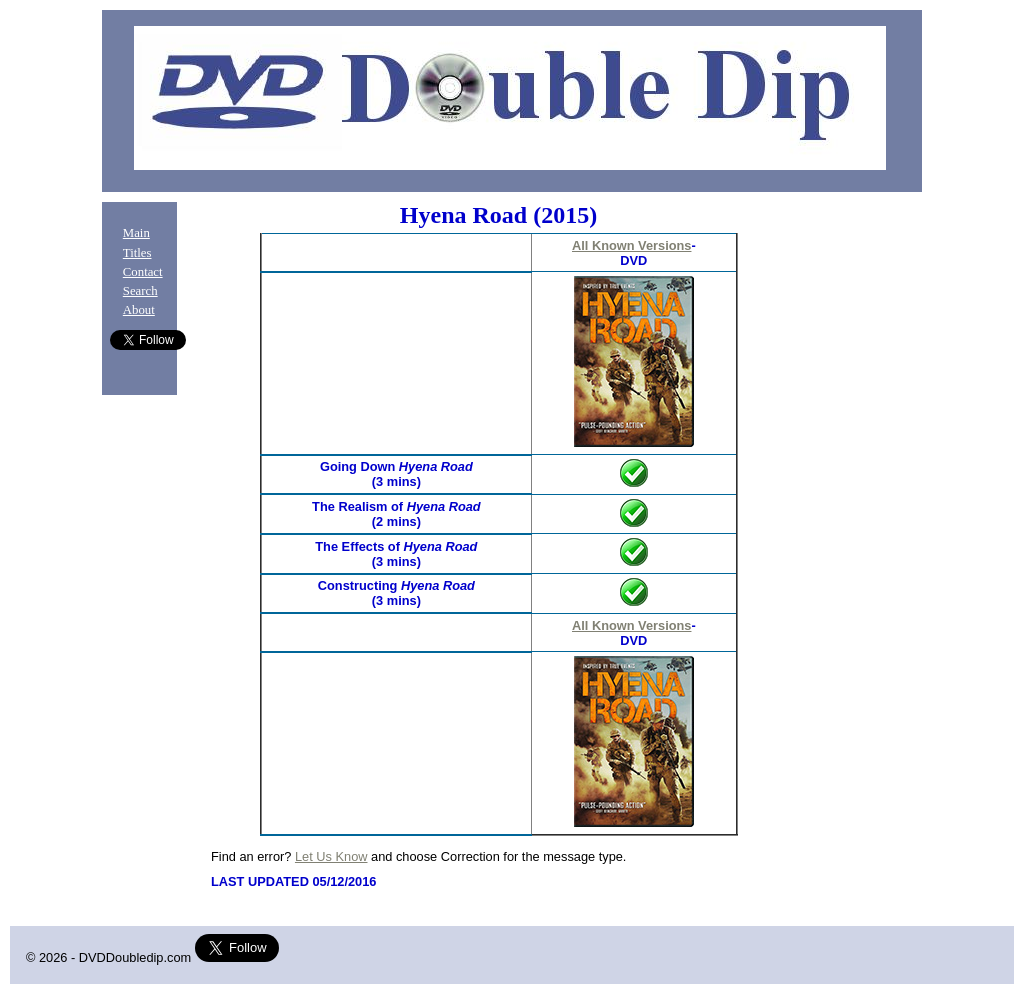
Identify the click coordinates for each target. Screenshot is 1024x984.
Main (136, 233)
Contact (143, 272)
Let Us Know (331, 856)
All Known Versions (631, 245)
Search (140, 291)
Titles (137, 253)
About (139, 310)
